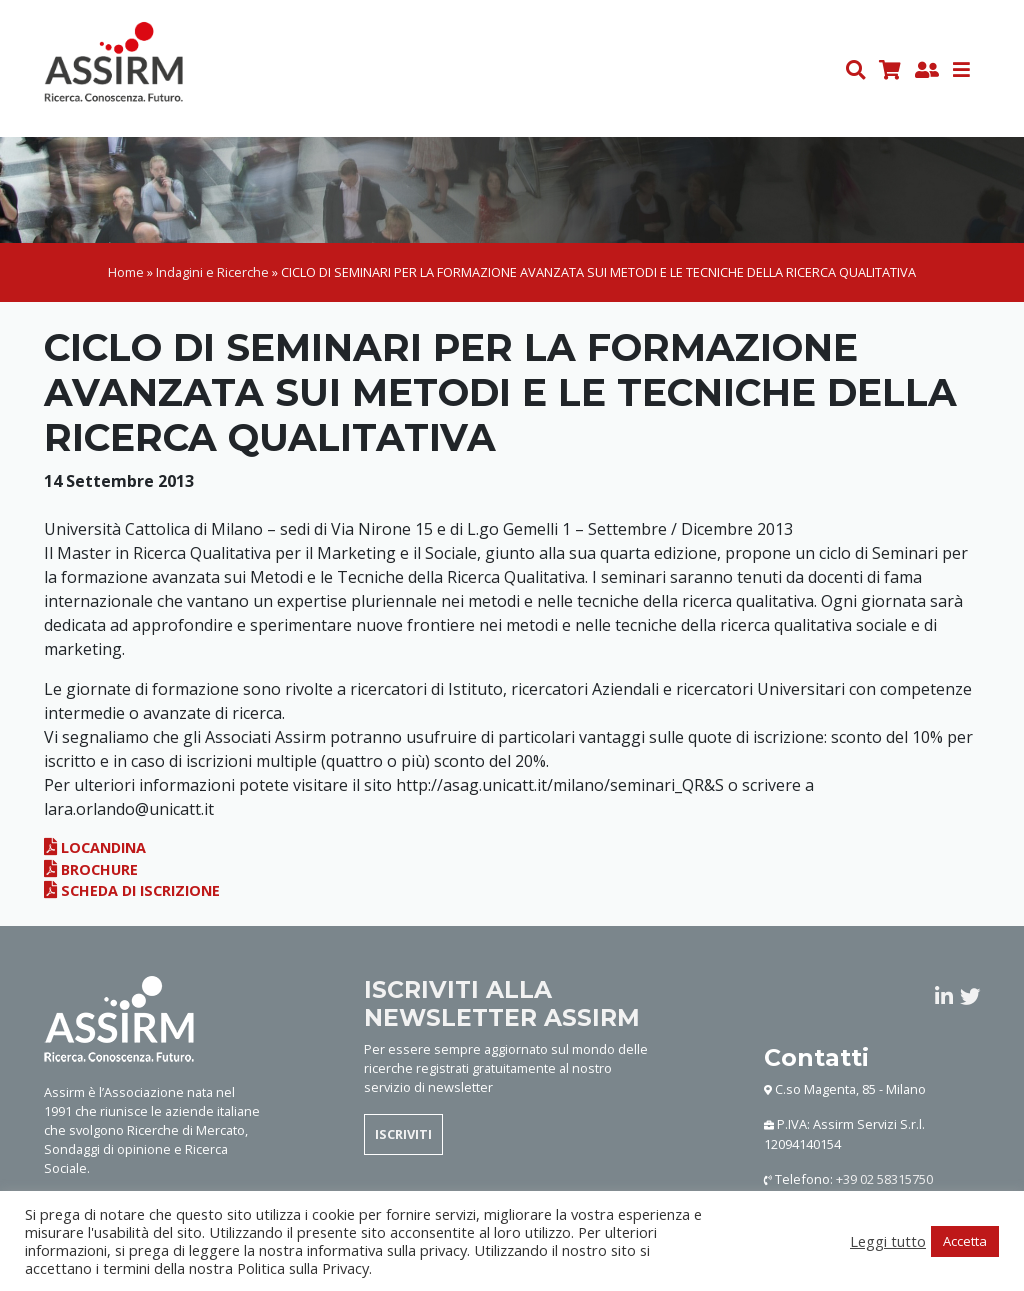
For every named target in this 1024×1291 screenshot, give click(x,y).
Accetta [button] (965, 1241)
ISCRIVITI (403, 1135)
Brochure (91, 870)
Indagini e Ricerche (212, 273)
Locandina (95, 848)
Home (126, 273)
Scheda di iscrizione (132, 891)
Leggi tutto (888, 1241)
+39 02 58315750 (884, 1180)
